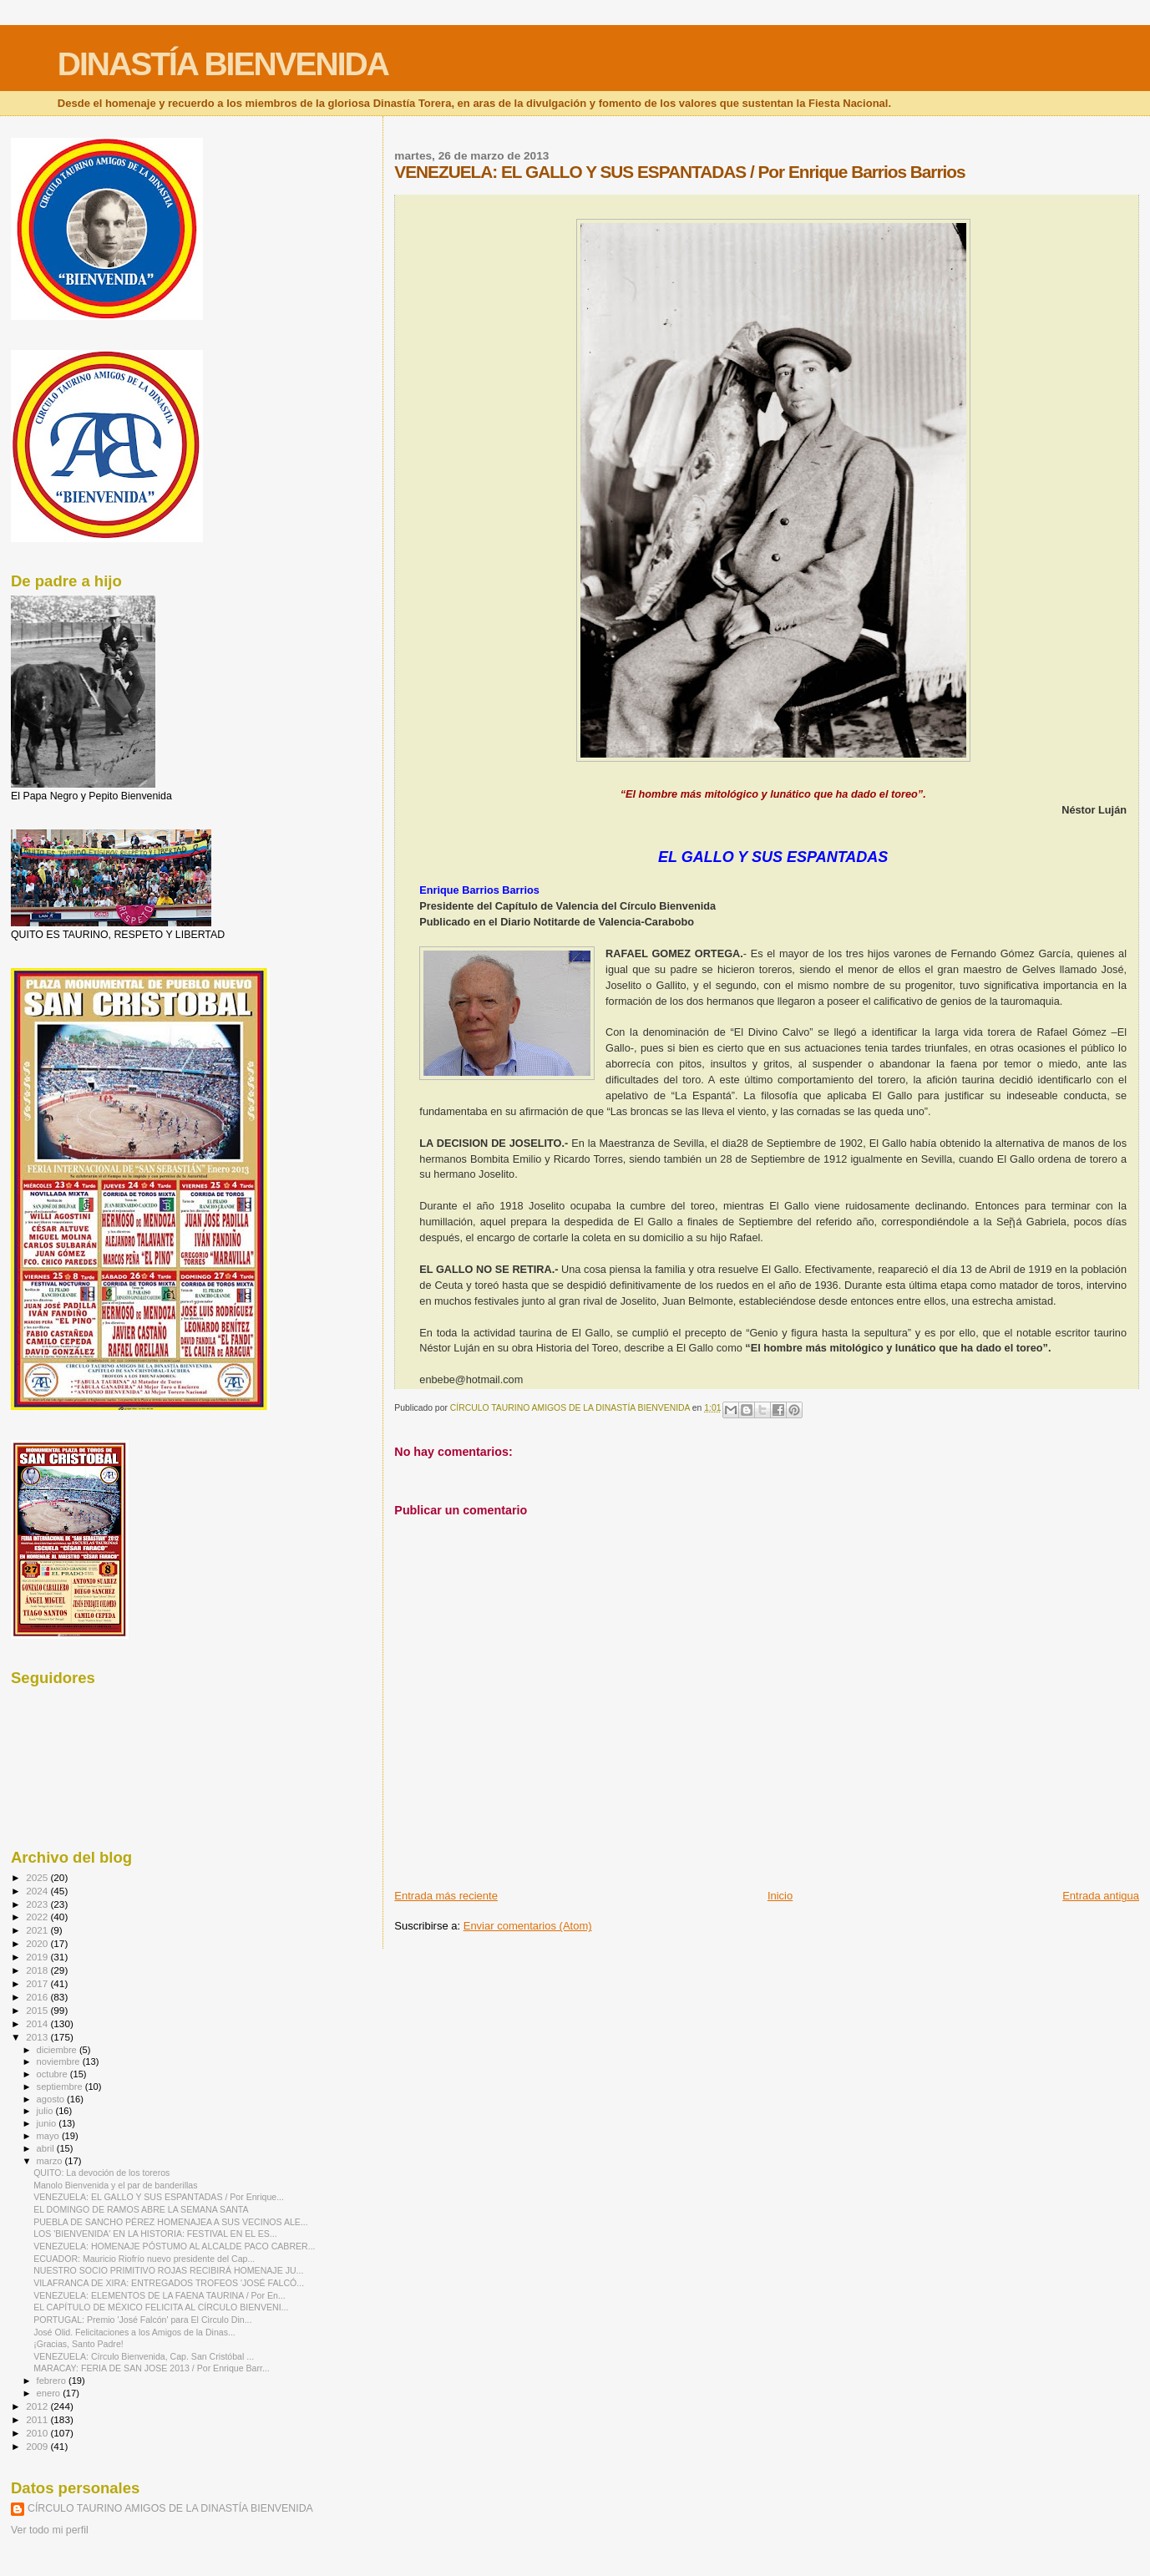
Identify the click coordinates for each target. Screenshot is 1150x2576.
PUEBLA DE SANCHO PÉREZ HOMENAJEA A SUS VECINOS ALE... (170, 2222)
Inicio (780, 1895)
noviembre (60, 2061)
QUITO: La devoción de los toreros (101, 2173)
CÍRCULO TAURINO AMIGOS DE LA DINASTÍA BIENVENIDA (170, 2508)
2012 (38, 2406)
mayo (49, 2136)
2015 (38, 2010)
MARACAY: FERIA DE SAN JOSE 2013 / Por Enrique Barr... (151, 2368)
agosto (52, 2099)
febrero (52, 2381)
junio (48, 2123)
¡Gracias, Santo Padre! (78, 2344)
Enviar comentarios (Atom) (528, 1925)
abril (47, 2148)
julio (46, 2111)
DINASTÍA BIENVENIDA (223, 64)
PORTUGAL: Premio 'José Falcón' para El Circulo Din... (142, 2320)
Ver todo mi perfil (50, 2530)
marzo (51, 2161)
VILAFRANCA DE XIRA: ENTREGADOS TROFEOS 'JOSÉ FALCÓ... (168, 2283)
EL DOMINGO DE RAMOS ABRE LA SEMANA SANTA (140, 2209)
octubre (53, 2074)
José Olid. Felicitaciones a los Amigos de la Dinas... (134, 2332)
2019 (38, 1956)
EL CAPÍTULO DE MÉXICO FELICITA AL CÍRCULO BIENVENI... (160, 2307)
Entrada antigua (1100, 1895)
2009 (38, 2446)
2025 (38, 1877)
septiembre (61, 2087)
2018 (38, 1970)
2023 (38, 1904)
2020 (38, 1943)
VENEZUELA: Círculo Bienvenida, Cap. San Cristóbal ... (143, 2356)
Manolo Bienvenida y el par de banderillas (115, 2185)
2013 (38, 2036)
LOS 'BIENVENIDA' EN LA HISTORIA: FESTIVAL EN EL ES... (155, 2234)
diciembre (58, 2050)
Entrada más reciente (446, 1895)
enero (50, 2393)
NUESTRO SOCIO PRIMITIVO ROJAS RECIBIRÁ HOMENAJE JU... (168, 2270)
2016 (38, 1996)
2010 (38, 2432)
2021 (38, 1929)
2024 (38, 1890)
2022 (38, 1916)
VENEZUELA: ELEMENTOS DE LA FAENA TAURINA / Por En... (159, 2295)
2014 (38, 2023)
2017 (38, 1983)
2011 (38, 2419)
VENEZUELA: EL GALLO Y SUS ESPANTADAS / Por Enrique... (158, 2197)
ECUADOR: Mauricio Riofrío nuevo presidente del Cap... (144, 2259)
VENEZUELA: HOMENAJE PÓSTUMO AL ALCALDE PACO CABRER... (174, 2246)
